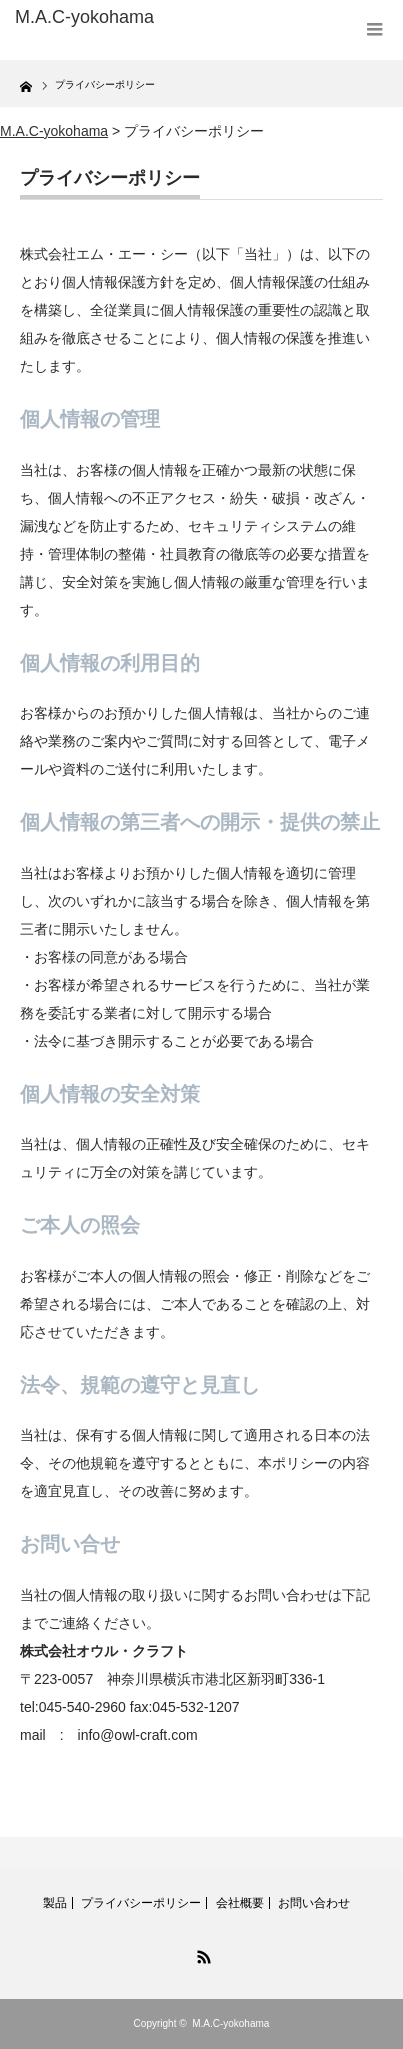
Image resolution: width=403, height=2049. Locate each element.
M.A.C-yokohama (230, 2023)
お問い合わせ (314, 1903)
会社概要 (240, 1903)
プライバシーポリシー (141, 1903)
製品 (55, 1903)
